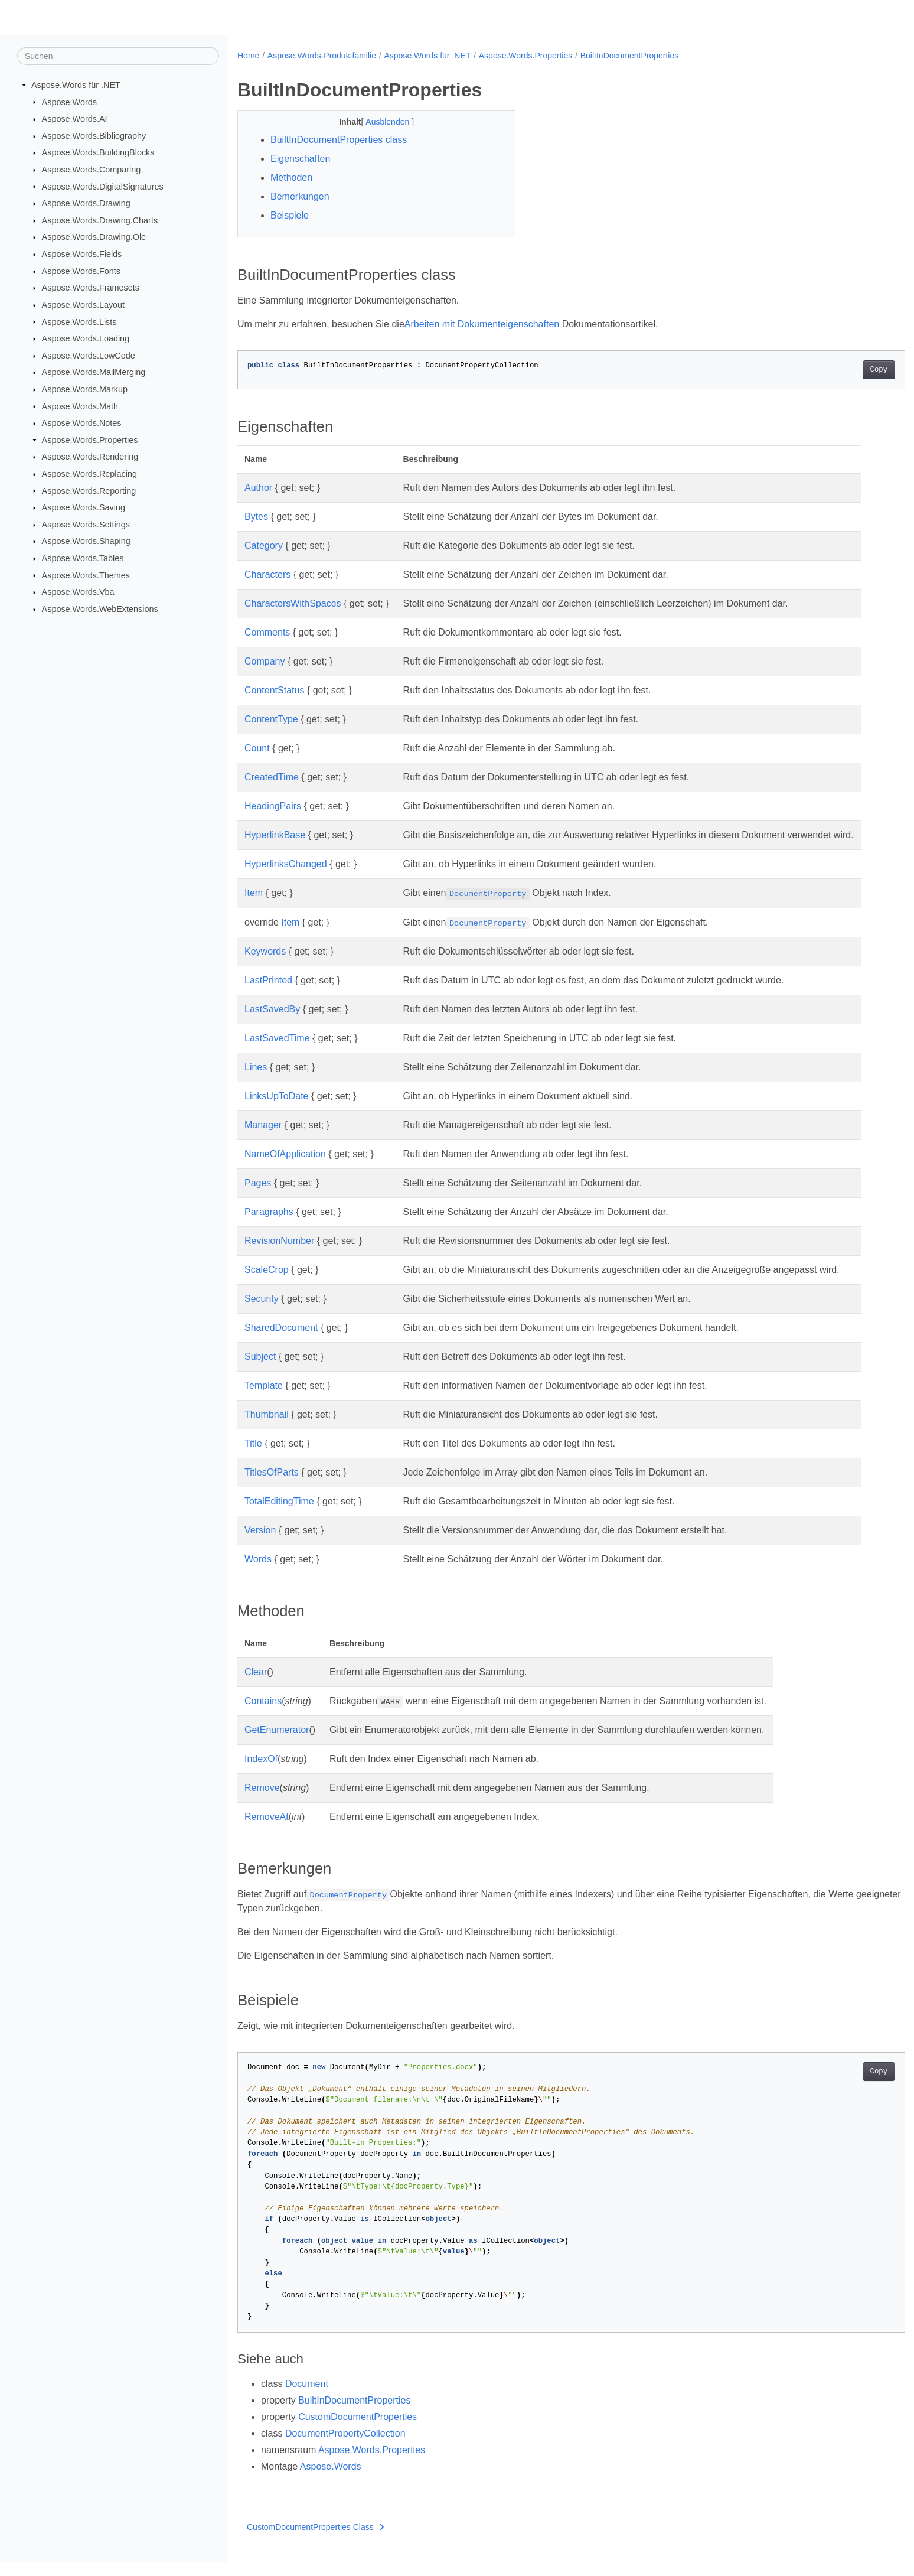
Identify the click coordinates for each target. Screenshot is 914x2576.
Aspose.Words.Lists (79, 321)
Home (248, 55)
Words (258, 1573)
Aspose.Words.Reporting (89, 490)
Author (258, 488)
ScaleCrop (266, 1284)
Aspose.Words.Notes (82, 423)
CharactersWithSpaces (292, 603)
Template (263, 1400)
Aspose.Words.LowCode (88, 355)
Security (261, 1313)
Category (263, 545)
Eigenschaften (300, 159)
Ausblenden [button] (379, 121)
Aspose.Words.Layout (83, 305)
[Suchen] (118, 56)
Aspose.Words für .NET (75, 85)
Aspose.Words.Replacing (89, 473)
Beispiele (289, 215)
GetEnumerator (276, 1744)
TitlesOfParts (271, 1486)
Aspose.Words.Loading (86, 338)
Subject (260, 1371)
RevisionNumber (279, 1255)
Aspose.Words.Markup (85, 389)
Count (257, 748)
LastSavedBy (272, 1023)
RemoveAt (266, 1831)
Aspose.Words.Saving (83, 507)
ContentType (271, 719)
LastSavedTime (277, 1052)
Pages (257, 1197)
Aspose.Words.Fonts (81, 271)
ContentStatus (274, 690)
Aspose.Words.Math (80, 406)
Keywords (265, 965)
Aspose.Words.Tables (83, 558)
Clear (255, 1686)
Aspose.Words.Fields (82, 254)
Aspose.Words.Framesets (90, 287)
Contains (263, 1715)
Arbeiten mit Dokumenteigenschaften (481, 324)
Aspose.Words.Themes (86, 574)
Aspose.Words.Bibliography (94, 136)
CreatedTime (271, 777)
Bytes (256, 517)
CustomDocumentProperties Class (315, 2541)
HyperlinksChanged (285, 878)
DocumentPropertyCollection (345, 2448)
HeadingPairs (272, 806)
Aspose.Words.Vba (78, 592)
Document (306, 2398)
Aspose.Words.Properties (90, 440)
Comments (267, 632)
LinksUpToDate (276, 1110)
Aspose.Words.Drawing (86, 203)
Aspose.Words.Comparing (91, 169)
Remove (262, 1802)
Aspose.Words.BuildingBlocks (98, 152)
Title (253, 1458)
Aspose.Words (69, 101)
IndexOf (261, 1773)
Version (260, 1544)
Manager (263, 1139)
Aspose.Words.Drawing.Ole (94, 237)
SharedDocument (281, 1342)
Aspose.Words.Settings (86, 524)
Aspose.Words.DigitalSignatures (103, 186)
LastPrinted (268, 994)
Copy (832, 370)
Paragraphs (268, 1226)
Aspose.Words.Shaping (86, 541)
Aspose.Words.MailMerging (94, 372)
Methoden (291, 177)
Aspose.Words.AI (74, 118)
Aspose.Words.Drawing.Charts (100, 220)
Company (264, 661)
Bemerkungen (299, 196)
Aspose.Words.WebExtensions (100, 609)
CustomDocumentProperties (357, 2431)
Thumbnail (266, 1429)
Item (253, 907)
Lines (255, 1081)
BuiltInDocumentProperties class (338, 140)
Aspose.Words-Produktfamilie (321, 55)
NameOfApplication (285, 1168)
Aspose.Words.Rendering (90, 456)
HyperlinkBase (274, 835)
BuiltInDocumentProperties (629, 55)
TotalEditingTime (279, 1515)
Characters (267, 574)
